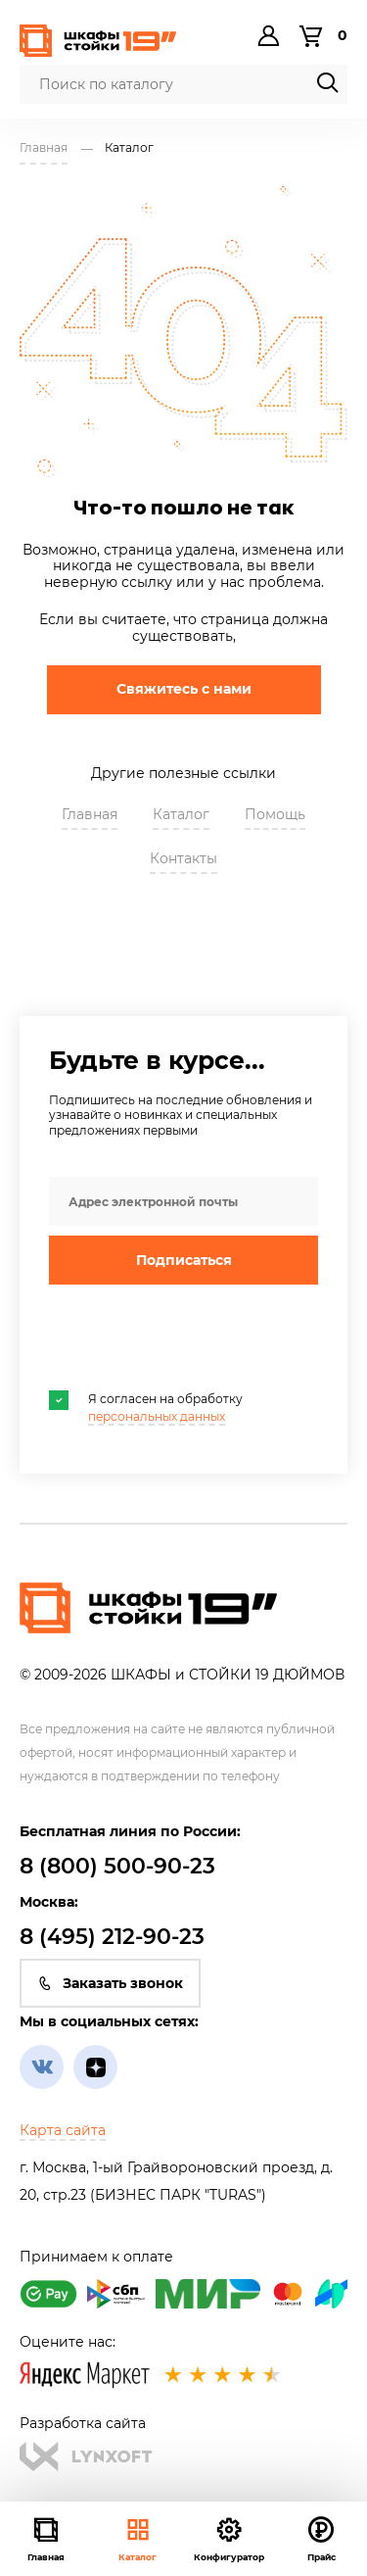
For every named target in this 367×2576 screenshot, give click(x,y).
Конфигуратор (229, 2538)
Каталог (137, 2538)
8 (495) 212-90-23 (112, 1936)
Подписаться (184, 1260)
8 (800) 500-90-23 (117, 1866)
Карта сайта (63, 2130)
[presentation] (197, 1337)
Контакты (183, 858)
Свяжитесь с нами (184, 689)
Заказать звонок (110, 1983)
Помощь (275, 814)
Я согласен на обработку (146, 1407)
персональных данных (156, 1416)
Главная (89, 814)
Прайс (321, 2538)
